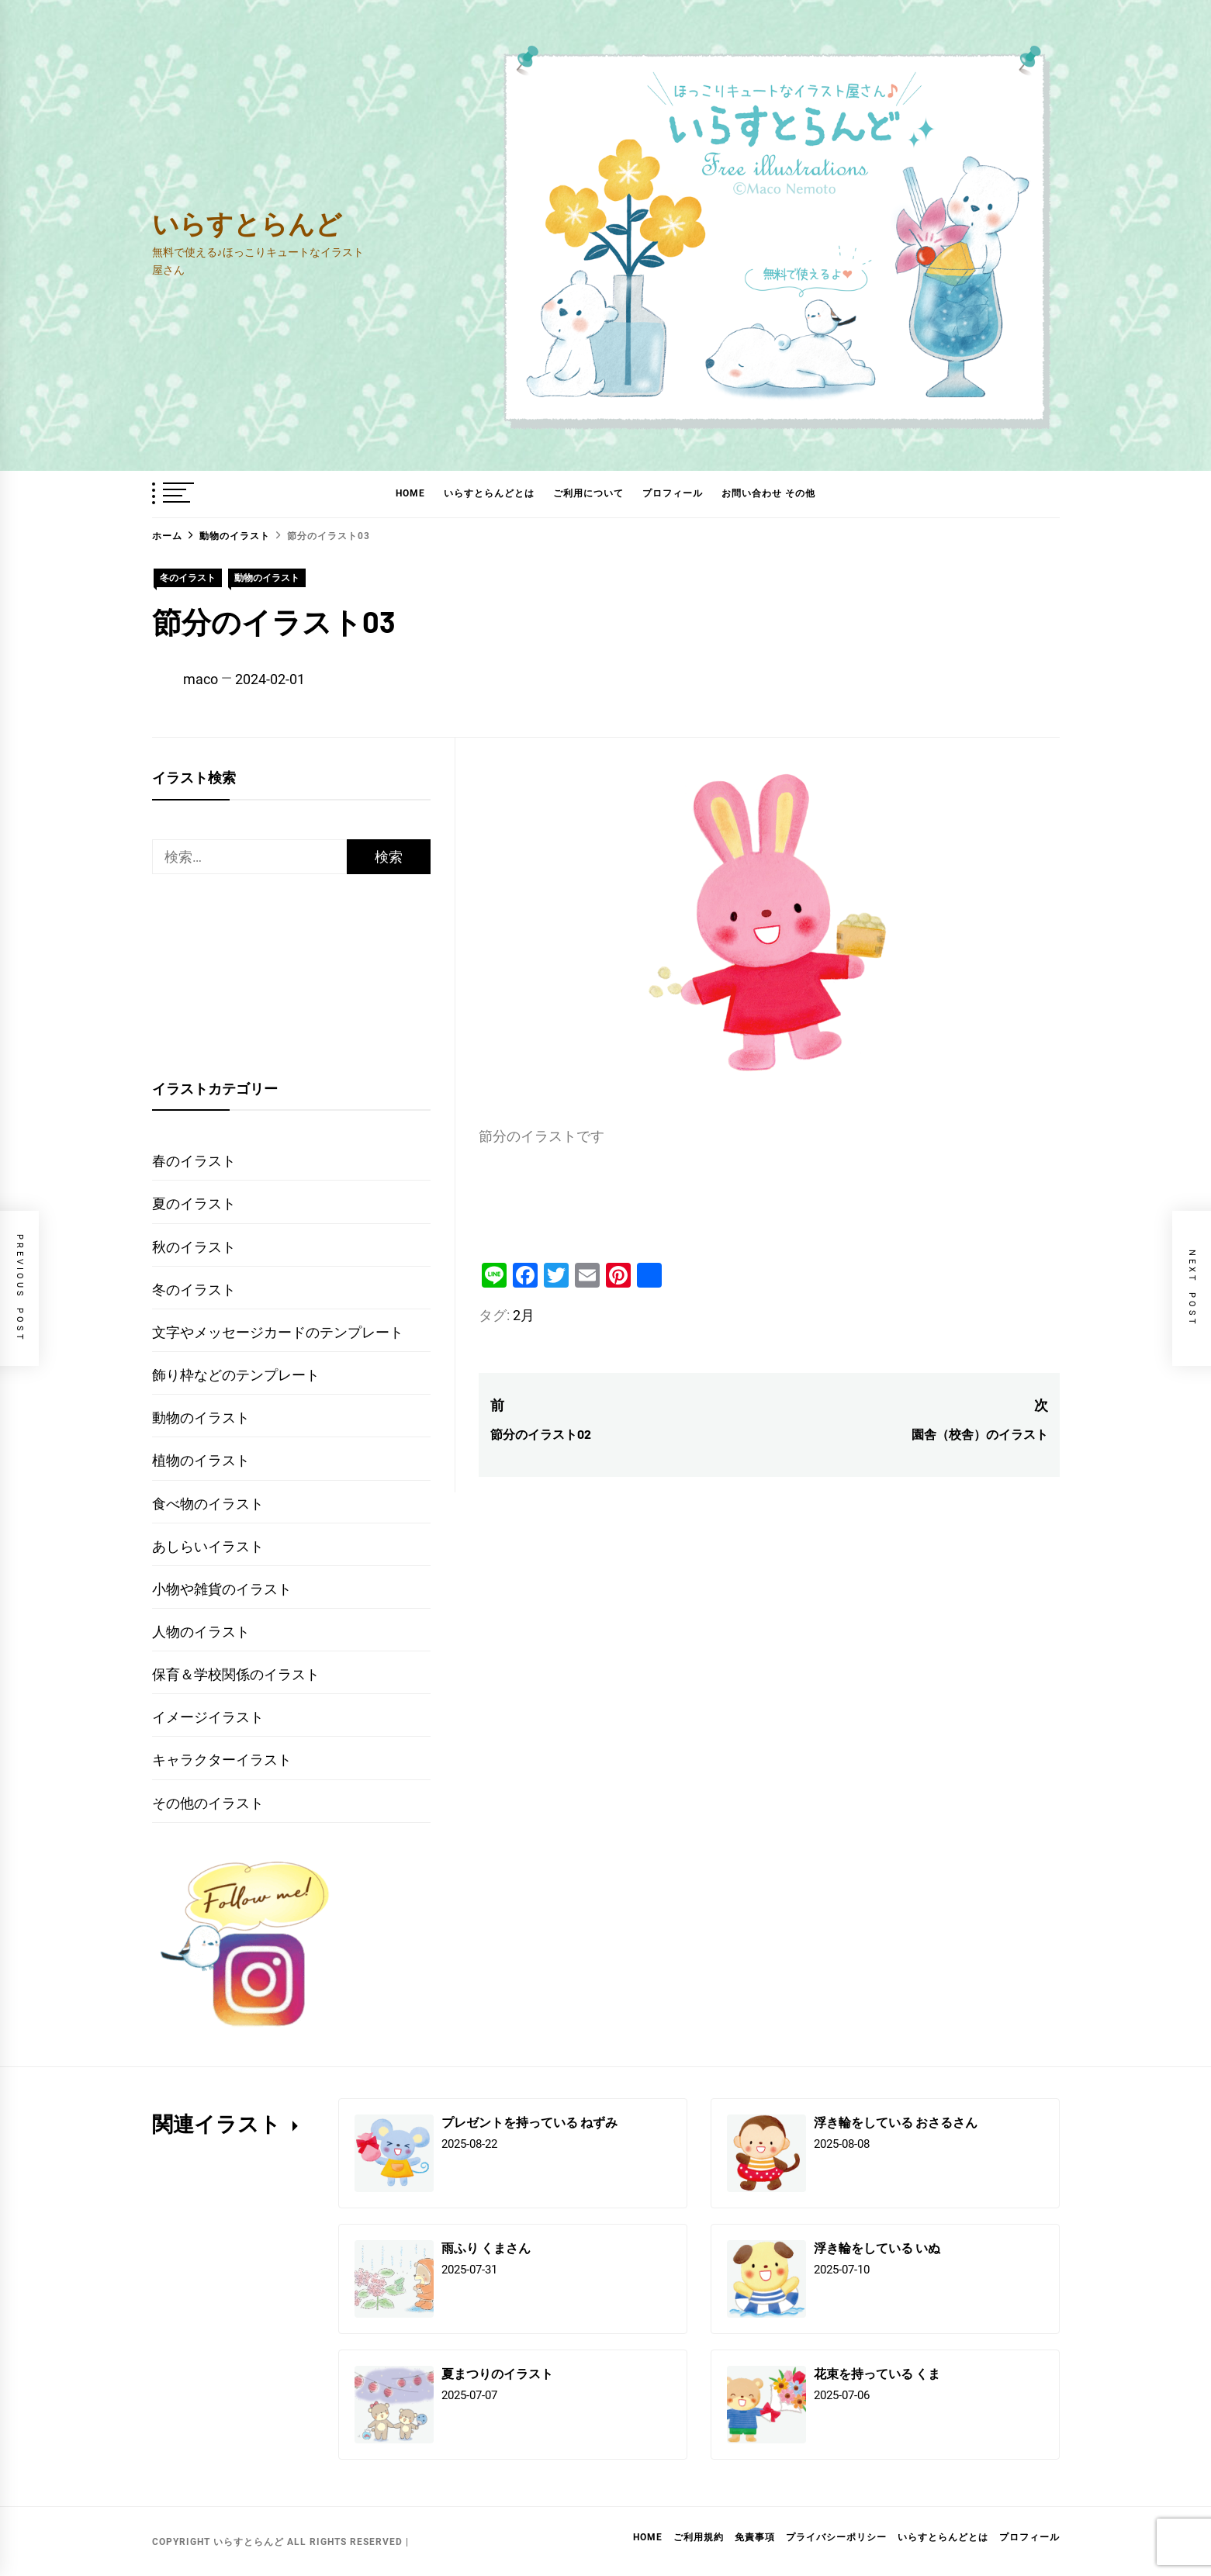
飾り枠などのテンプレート (236, 1375)
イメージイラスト (208, 1717)
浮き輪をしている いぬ (877, 2247)
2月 (524, 1315)
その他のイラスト (208, 1803)
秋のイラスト (194, 1247)
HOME (410, 493)
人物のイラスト (201, 1631)
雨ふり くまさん (486, 2247)
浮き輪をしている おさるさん (895, 2121)
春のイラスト (194, 1161)
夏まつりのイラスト (497, 2373)
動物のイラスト (266, 577)
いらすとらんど (247, 223)
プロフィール (672, 493)
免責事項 (755, 2537)
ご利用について (588, 493)
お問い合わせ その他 (768, 493)
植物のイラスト (201, 1460)
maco (200, 679)
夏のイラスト (194, 1203)
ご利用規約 (698, 2537)
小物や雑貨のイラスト (222, 1589)
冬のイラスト (188, 577)
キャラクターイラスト (222, 1759)
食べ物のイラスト (208, 1503)
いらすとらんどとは (489, 493)
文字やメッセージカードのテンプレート (277, 1332)
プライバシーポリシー (836, 2537)
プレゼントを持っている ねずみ (529, 2121)
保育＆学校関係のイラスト (236, 1674)
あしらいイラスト (208, 1546)
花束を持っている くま (877, 2373)
